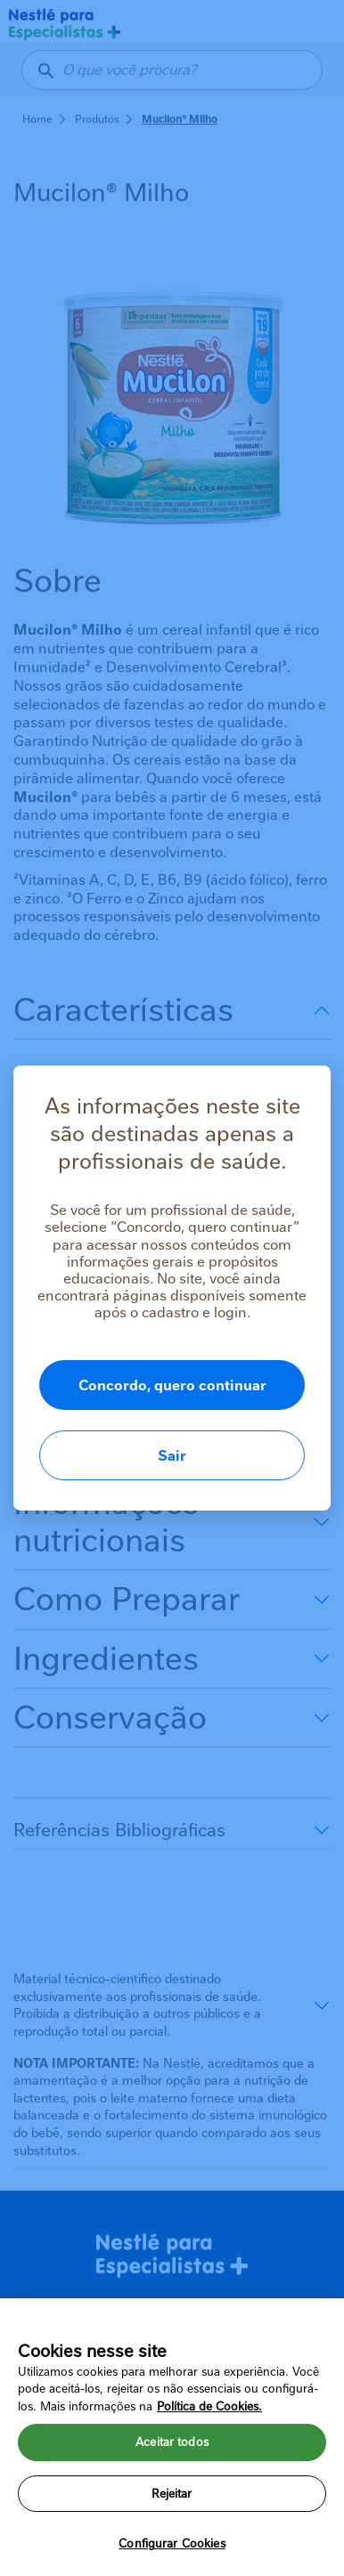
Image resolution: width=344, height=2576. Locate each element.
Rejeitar (172, 2493)
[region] (172, 2437)
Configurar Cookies (172, 2543)
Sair (172, 1455)
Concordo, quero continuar (172, 1385)
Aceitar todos (172, 2442)
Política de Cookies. (209, 2406)
